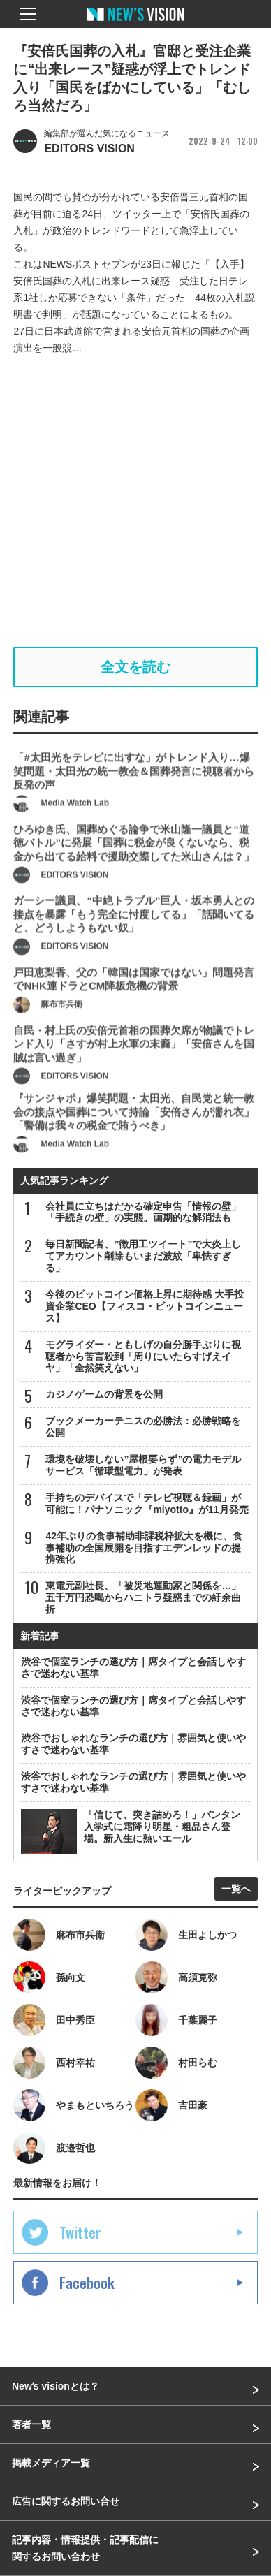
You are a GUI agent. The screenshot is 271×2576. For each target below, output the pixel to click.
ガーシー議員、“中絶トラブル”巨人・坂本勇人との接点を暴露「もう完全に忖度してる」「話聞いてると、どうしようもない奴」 (133, 940)
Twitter (80, 2232)
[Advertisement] (135, 501)
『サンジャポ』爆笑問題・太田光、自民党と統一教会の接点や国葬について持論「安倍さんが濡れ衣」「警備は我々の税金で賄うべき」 (133, 1138)
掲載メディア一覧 (51, 2462)
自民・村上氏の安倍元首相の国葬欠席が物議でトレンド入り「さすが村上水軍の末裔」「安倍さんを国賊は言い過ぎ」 (133, 1070)
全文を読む (135, 667)
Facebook (87, 2282)
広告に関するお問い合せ (65, 2501)
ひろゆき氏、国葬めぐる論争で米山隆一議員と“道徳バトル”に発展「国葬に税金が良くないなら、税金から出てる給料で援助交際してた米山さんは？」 (133, 868)
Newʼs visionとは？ (55, 2386)
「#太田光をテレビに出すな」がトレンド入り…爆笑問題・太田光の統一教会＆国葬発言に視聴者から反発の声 (133, 797)
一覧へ (236, 1888)
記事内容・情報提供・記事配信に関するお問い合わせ (85, 2548)
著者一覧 (31, 2424)
